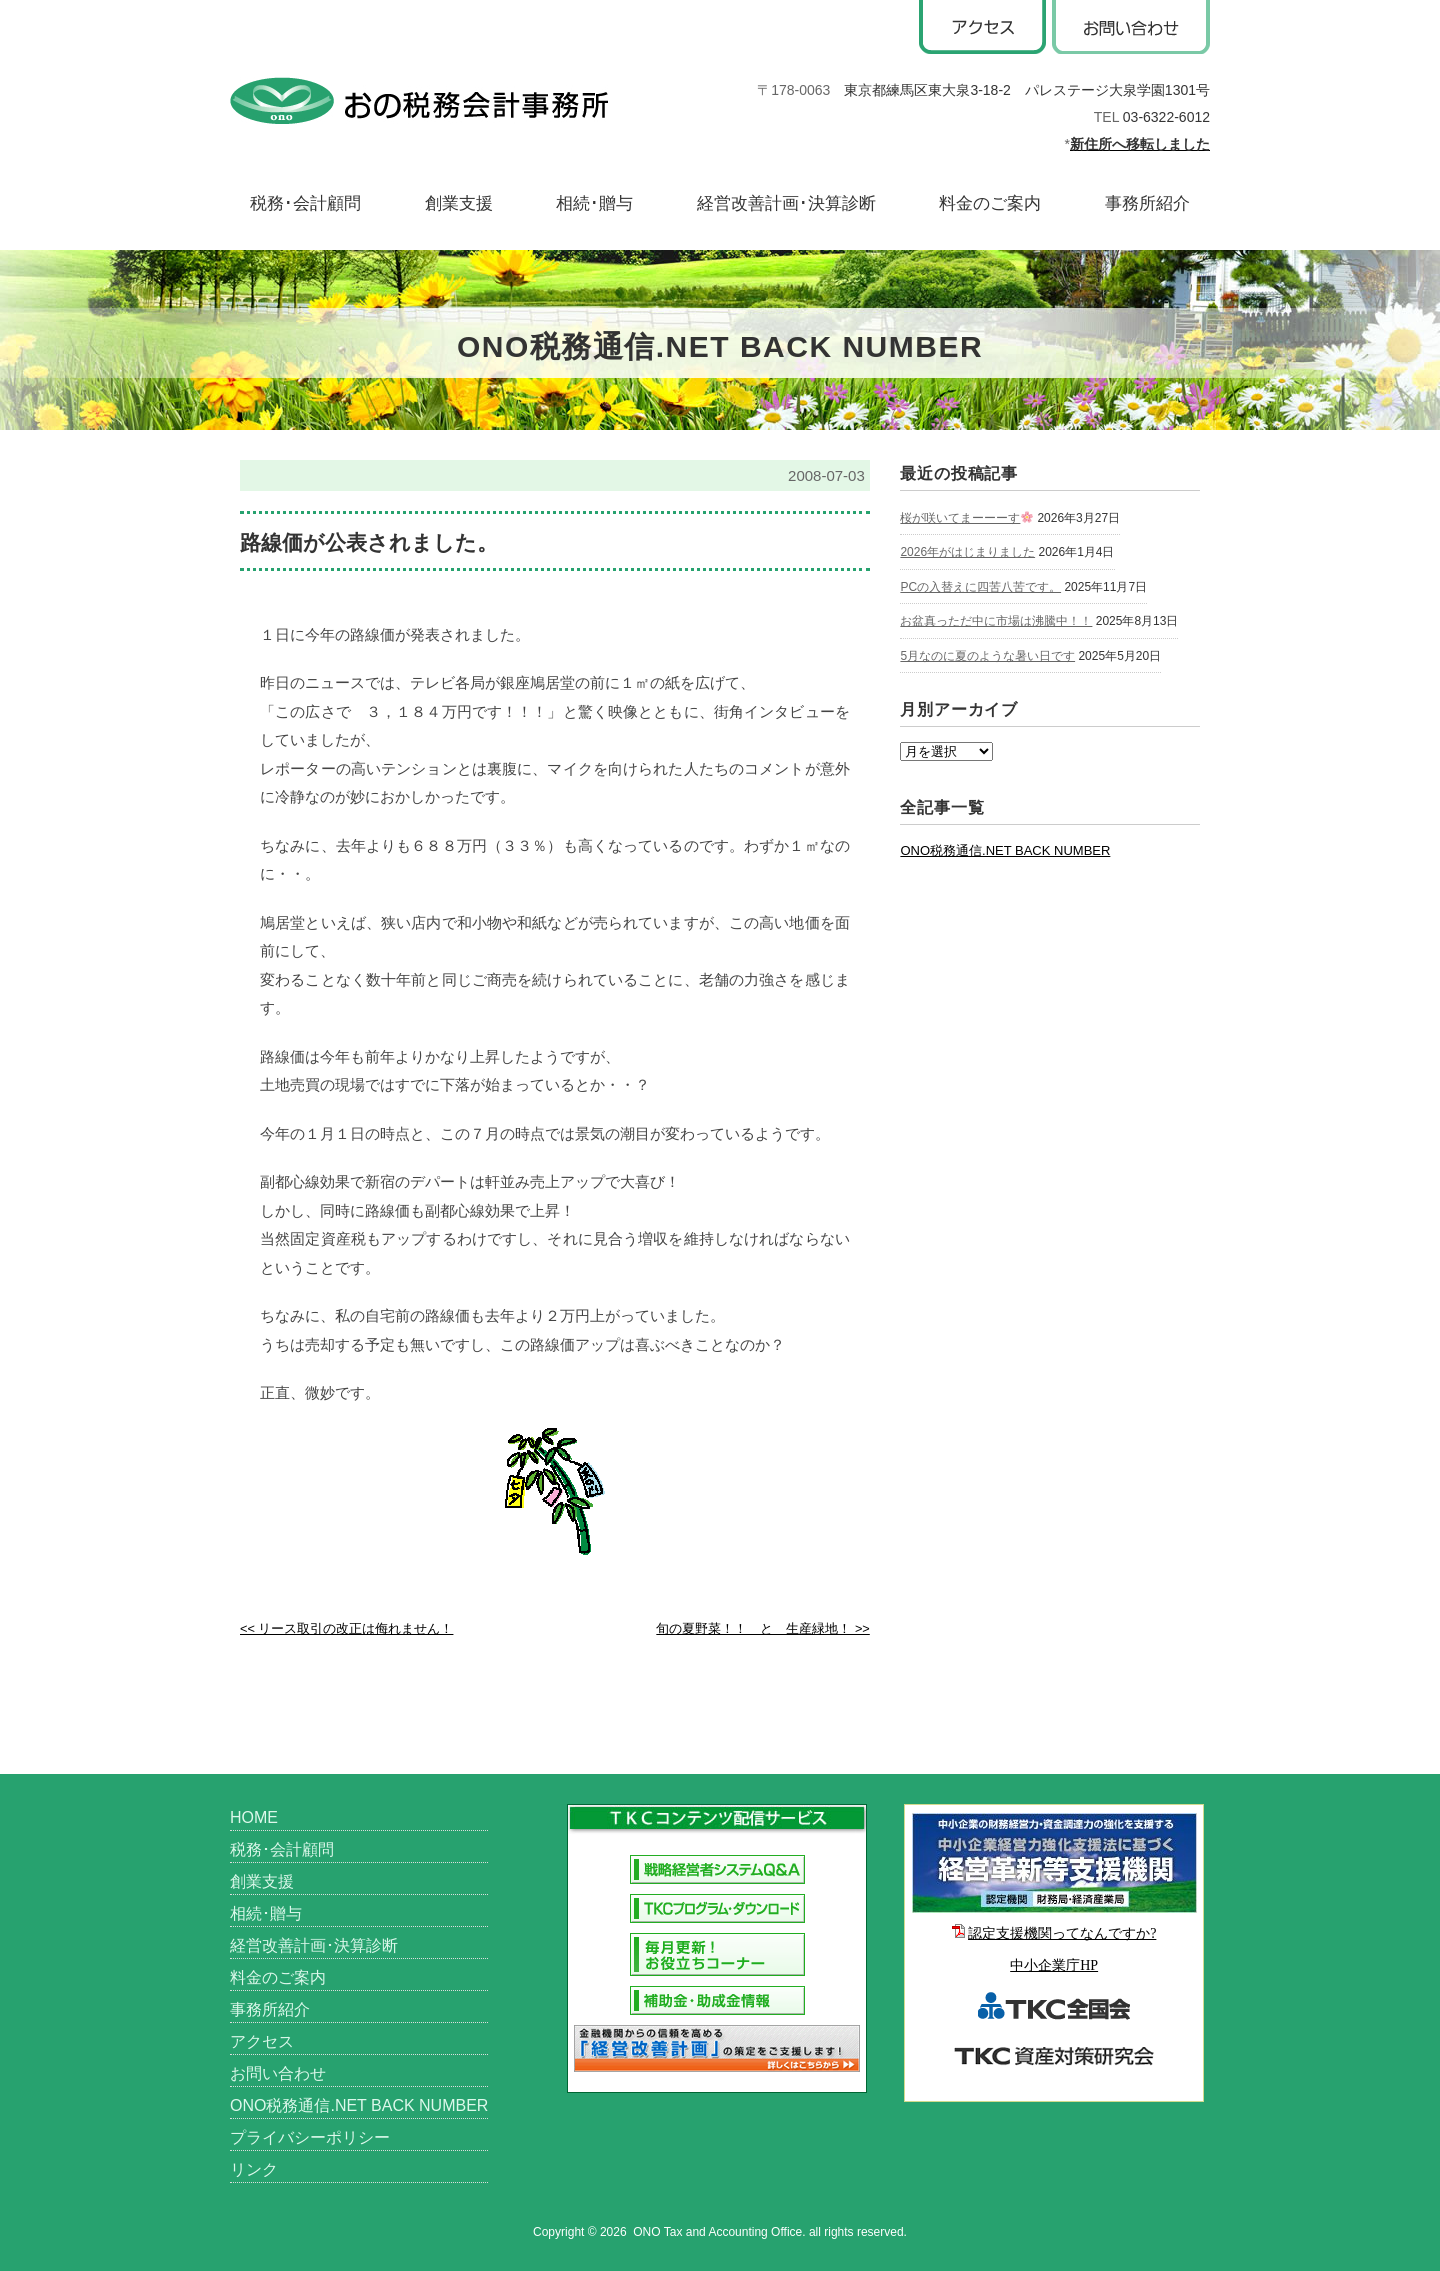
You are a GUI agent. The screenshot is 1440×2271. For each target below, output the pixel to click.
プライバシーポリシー (310, 2137)
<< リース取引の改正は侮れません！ (346, 1628)
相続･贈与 (594, 203)
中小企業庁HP (1054, 1965)
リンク (254, 2169)
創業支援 (459, 203)
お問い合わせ (278, 2073)
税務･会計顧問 (305, 203)
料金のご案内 (990, 203)
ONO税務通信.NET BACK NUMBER (1005, 850)
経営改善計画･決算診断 (786, 203)
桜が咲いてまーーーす (966, 518)
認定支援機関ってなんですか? (1062, 1933)
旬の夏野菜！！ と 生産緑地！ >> (762, 1628)
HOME (254, 1817)
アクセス (262, 2041)
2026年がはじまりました (967, 552)
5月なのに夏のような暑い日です (987, 656)
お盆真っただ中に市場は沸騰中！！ (996, 621)
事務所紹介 (1147, 203)
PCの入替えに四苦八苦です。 (980, 587)
